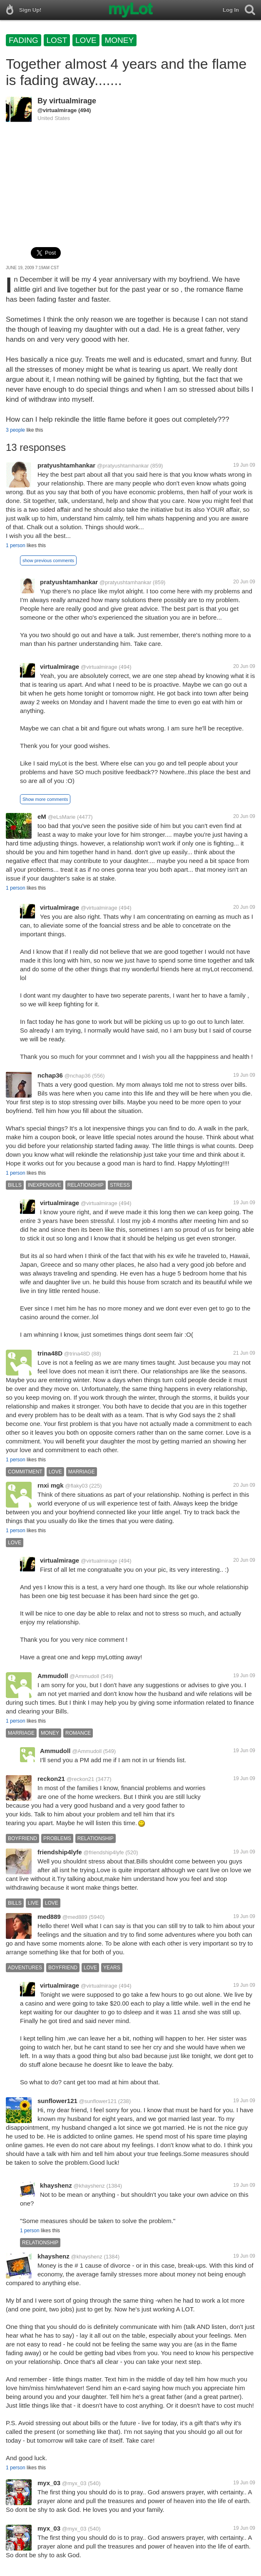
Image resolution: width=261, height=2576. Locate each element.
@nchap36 (78, 1076)
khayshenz (56, 2185)
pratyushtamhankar (66, 465)
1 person (15, 545)
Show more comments (45, 799)
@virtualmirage (57, 110)
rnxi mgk (50, 1485)
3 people (15, 430)
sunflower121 (57, 2100)
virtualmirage (72, 101)
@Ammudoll (84, 1676)
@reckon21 (80, 1779)
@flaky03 (76, 1486)
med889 (49, 1916)
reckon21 (51, 1778)
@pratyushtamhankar (123, 466)
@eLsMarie (62, 817)
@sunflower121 (98, 2101)
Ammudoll (52, 1675)
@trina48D (77, 1354)
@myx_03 (74, 2483)
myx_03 (48, 2482)
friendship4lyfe (59, 1852)
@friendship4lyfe (103, 1852)
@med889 (74, 1917)
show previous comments (48, 560)
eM (41, 816)
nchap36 (50, 1075)
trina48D (49, 1353)
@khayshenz (88, 2186)
